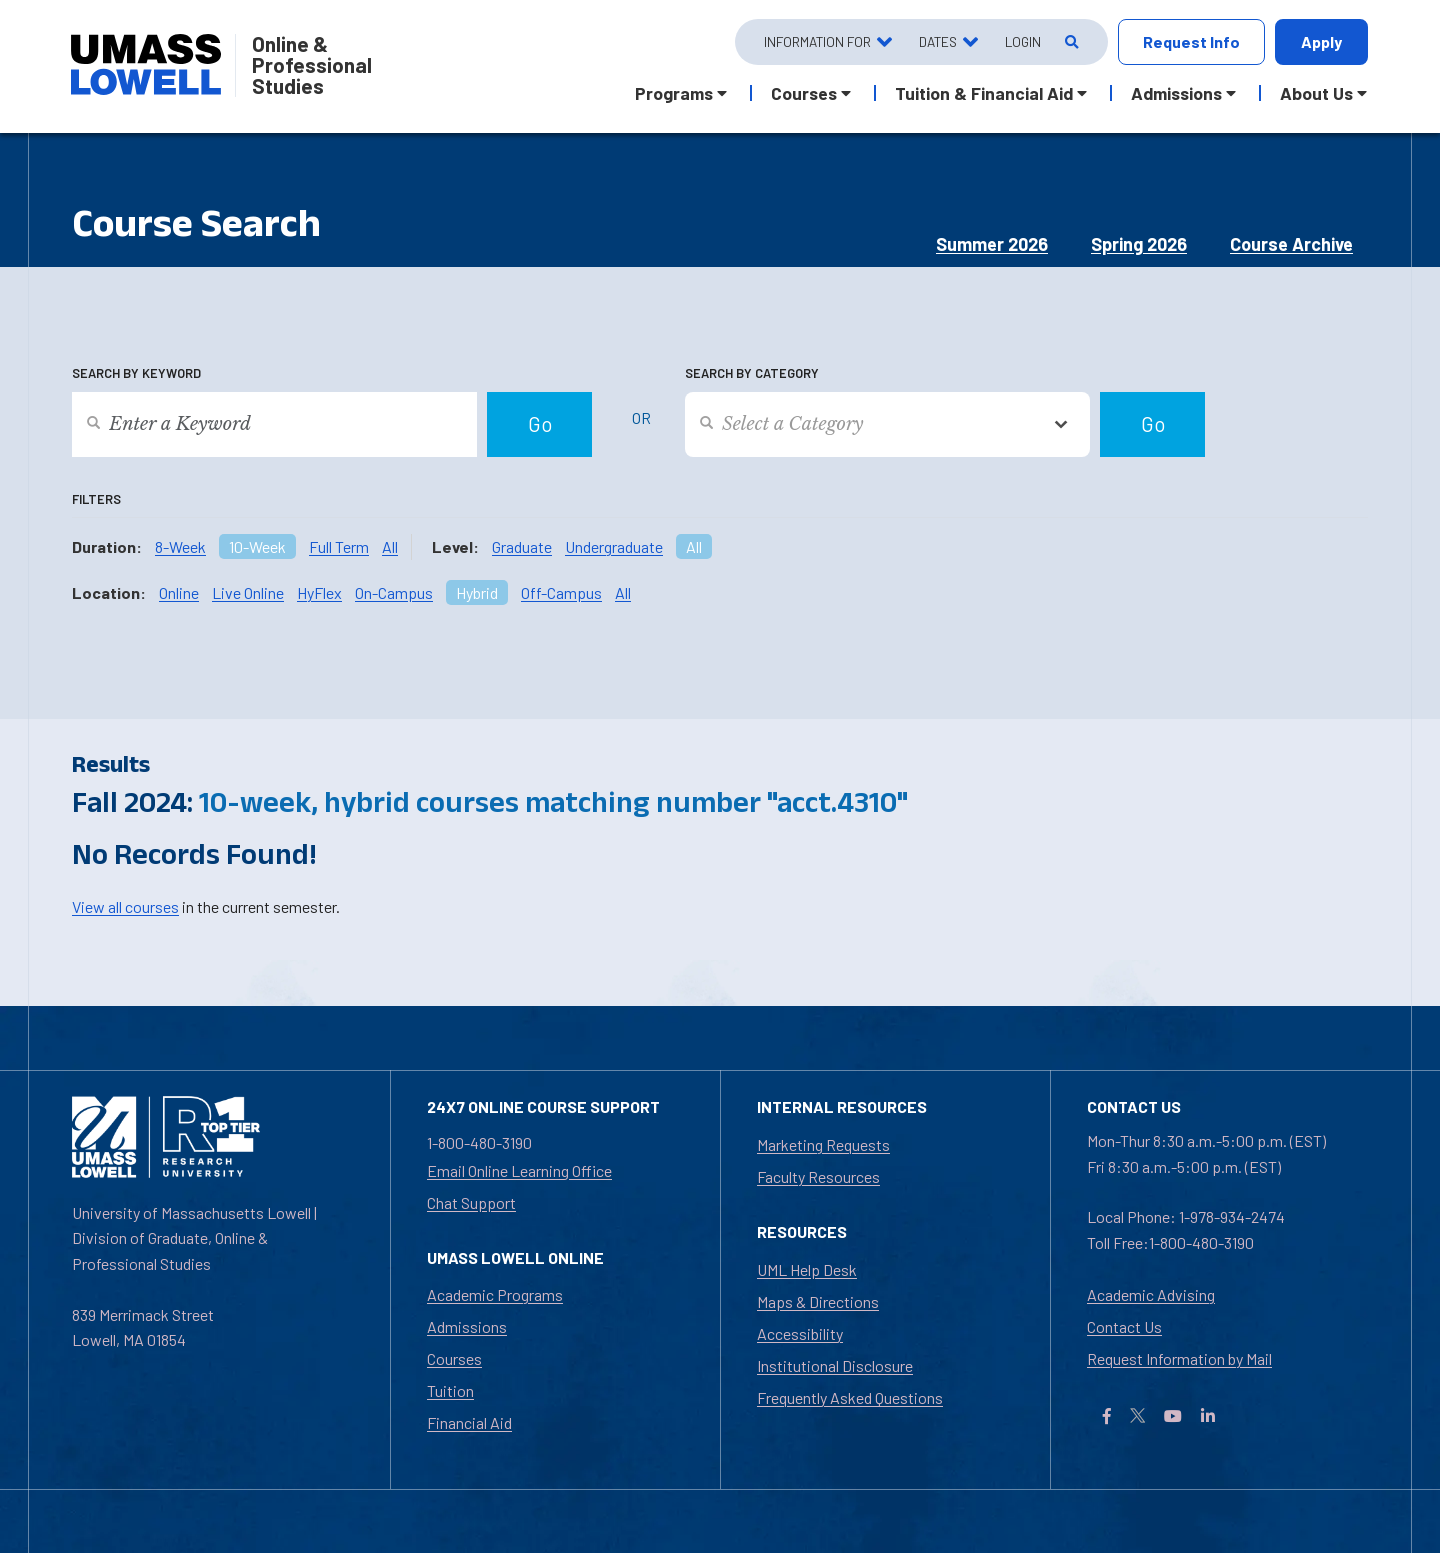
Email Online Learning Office (519, 1170)
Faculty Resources (818, 1176)
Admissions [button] (1176, 93)
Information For (817, 41)
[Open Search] (1070, 42)
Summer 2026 (992, 244)
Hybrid (477, 592)
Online (179, 592)
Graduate (522, 546)
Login (1023, 41)
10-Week (257, 546)
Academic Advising (1151, 1294)
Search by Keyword (136, 373)
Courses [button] (804, 93)
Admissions (467, 1326)
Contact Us (1124, 1326)
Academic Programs (495, 1294)
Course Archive (1291, 244)
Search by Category (752, 373)
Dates (938, 41)
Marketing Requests (823, 1144)
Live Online (248, 592)
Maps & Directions (818, 1301)
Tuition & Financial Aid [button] (984, 93)
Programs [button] (674, 93)
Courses (454, 1358)
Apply (1321, 41)
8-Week (180, 546)
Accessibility (800, 1333)
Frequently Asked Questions (850, 1397)
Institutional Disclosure (835, 1365)
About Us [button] (1316, 93)
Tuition (450, 1390)
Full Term (339, 546)
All (390, 546)
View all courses (125, 906)
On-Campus (394, 592)
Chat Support (471, 1202)
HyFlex (319, 592)
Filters (96, 499)
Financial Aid (469, 1422)
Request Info (1191, 41)
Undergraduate (614, 546)
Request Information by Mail (1179, 1358)
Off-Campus (561, 592)
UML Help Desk (807, 1269)
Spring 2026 (1139, 244)
